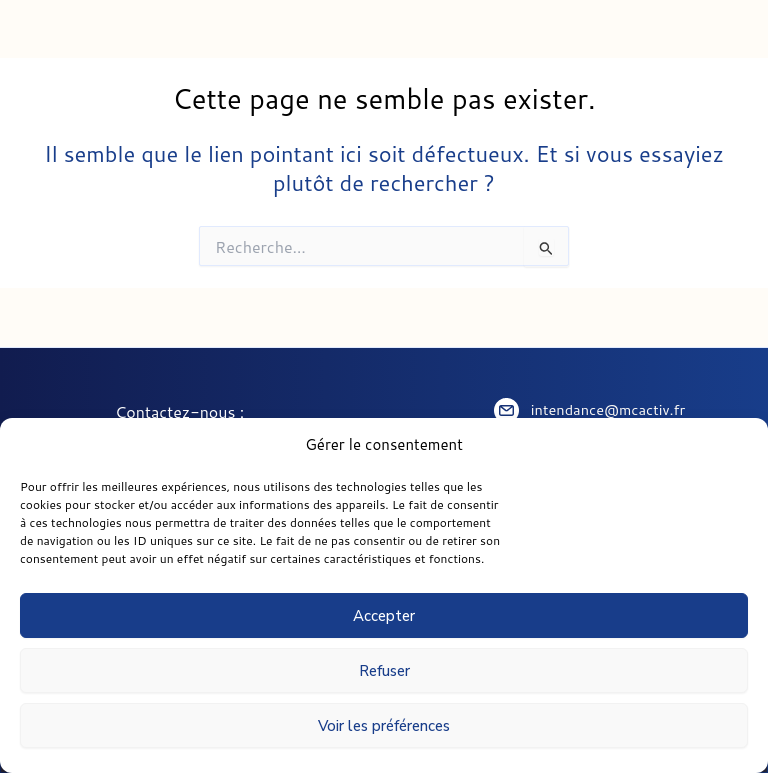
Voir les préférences (384, 726)
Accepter (384, 616)
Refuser (384, 671)
